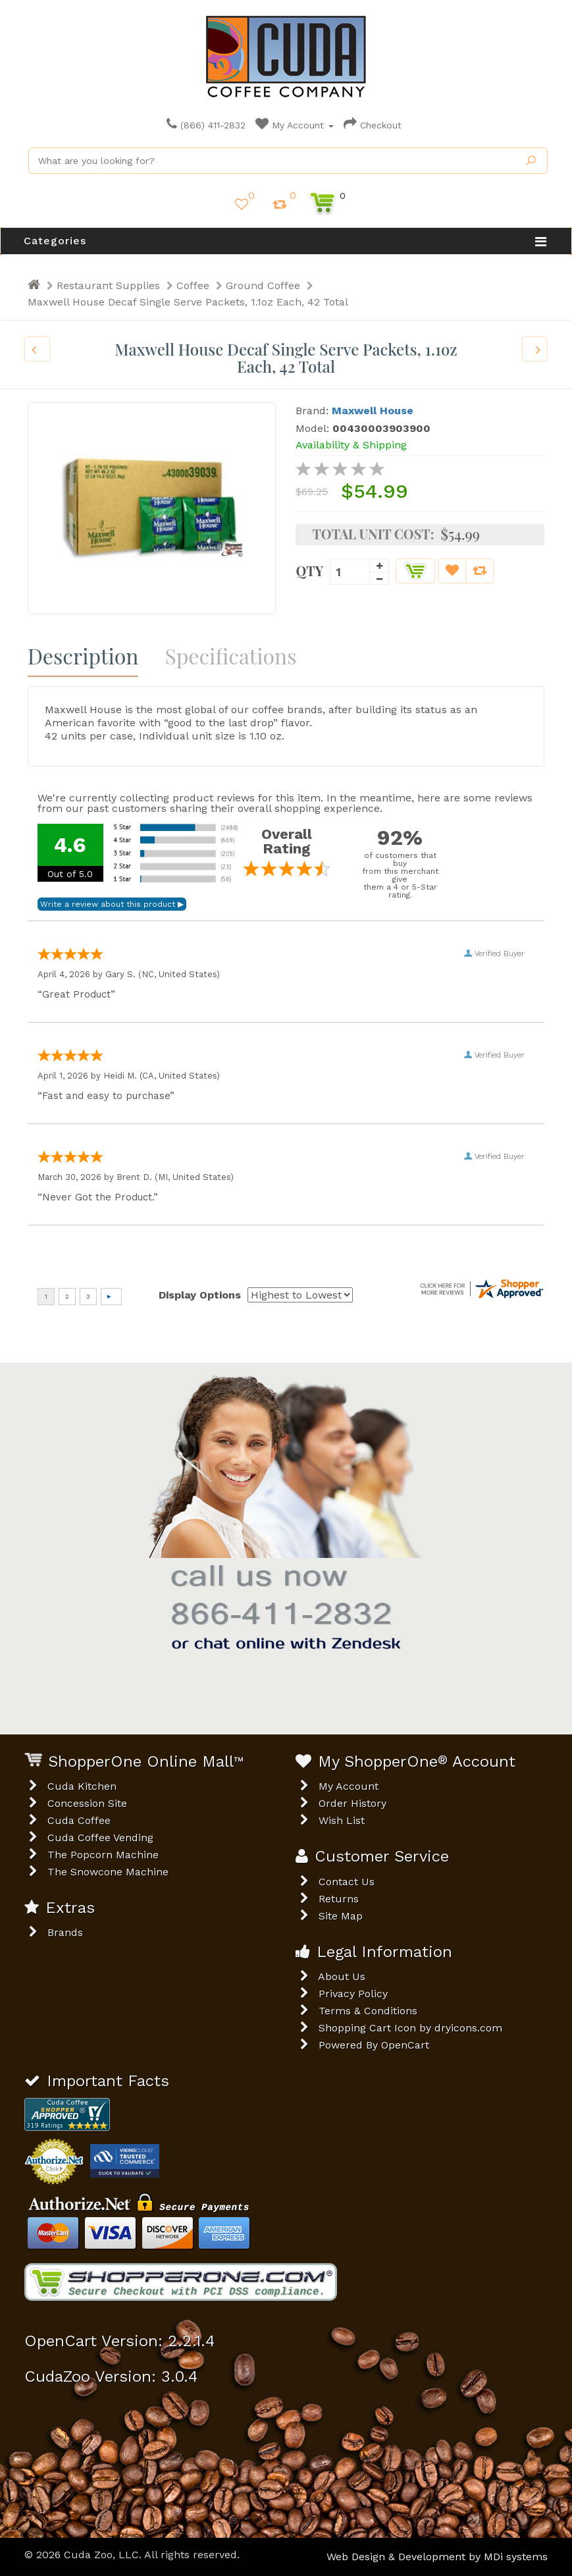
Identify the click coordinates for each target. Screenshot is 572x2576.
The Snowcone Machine (108, 1871)
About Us (341, 1976)
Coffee (192, 285)
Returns (339, 1898)
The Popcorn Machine (103, 1854)
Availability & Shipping (351, 445)
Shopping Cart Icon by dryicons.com (410, 2028)
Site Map (341, 1916)
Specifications (230, 655)
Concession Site (87, 1803)
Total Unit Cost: (373, 534)
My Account (294, 125)
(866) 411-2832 (206, 125)
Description (83, 655)
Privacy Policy (353, 1993)
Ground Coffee (263, 285)
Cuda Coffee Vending (100, 1837)
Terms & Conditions (368, 2010)
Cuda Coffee (79, 1820)
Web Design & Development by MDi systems (437, 2556)
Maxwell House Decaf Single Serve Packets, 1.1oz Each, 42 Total (188, 302)
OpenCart (405, 2045)
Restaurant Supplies (108, 285)
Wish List (342, 1820)
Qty (309, 569)
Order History (352, 1803)
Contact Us (347, 1881)
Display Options (200, 1295)
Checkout (373, 125)
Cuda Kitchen (82, 1786)
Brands (65, 1932)
